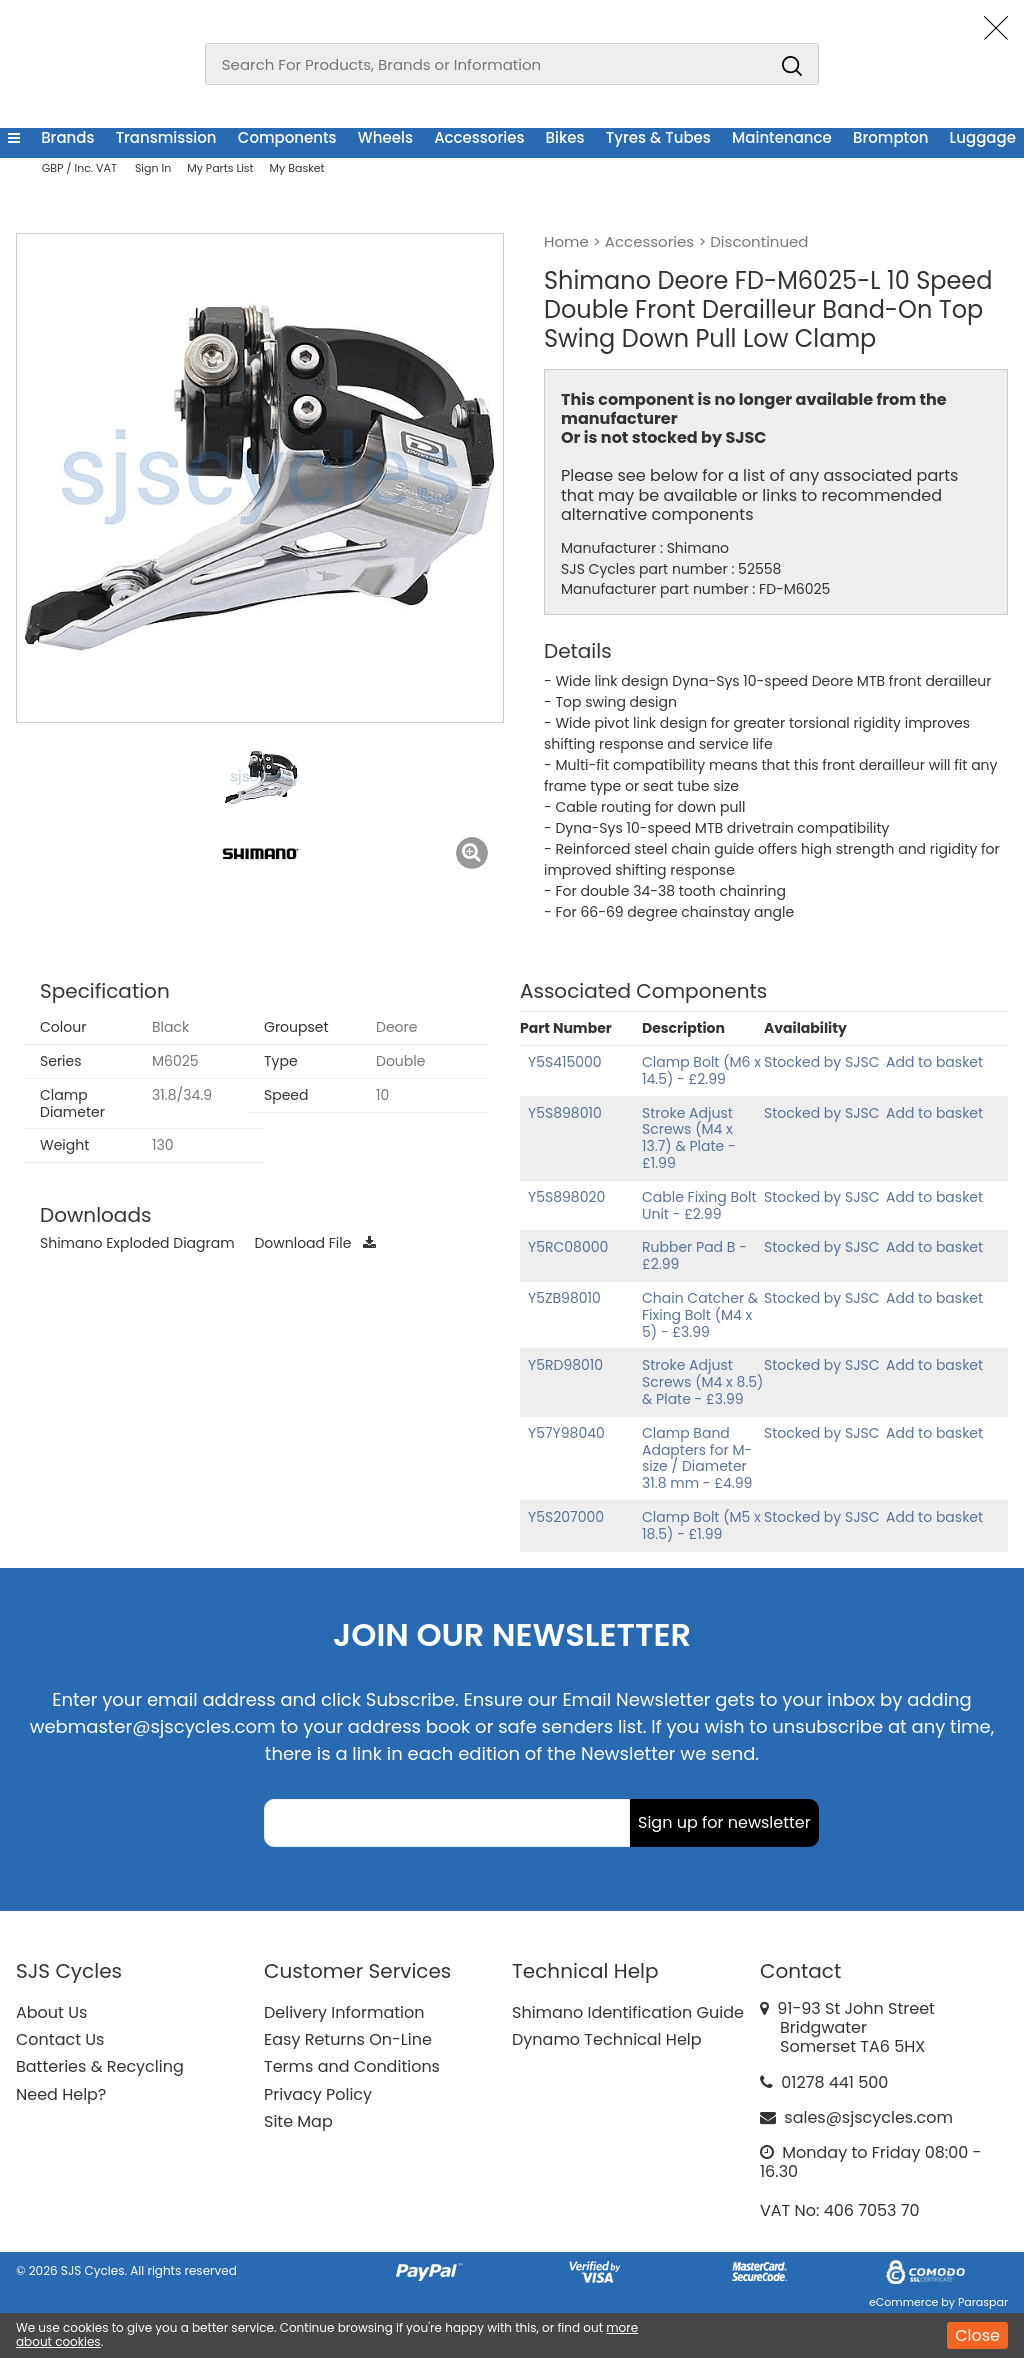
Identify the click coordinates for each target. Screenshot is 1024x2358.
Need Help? (61, 2094)
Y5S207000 (566, 1517)
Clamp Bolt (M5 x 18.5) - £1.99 (701, 1525)
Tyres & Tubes (658, 137)
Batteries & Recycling (100, 2066)
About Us (51, 2012)
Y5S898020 (566, 1197)
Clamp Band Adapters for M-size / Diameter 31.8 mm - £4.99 (697, 1458)
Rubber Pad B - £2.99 (694, 1255)
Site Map (298, 2121)
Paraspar (983, 2302)
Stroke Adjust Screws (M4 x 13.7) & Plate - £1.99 (689, 1138)
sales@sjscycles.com (868, 2117)
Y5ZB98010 (564, 1298)
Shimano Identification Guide (628, 2012)
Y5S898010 (565, 1113)
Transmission (166, 137)
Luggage (983, 137)
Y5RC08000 (568, 1247)
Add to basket (934, 1062)
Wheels (385, 137)
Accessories (479, 137)
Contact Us (60, 2039)
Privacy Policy (318, 2094)
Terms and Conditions (352, 2066)
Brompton (890, 137)
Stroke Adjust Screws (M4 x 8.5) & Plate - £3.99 (702, 1382)
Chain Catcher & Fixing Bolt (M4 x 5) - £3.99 (700, 1315)
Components (287, 137)
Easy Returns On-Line (348, 2039)
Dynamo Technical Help (607, 2039)
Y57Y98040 (566, 1433)
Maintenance (782, 137)
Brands (67, 137)
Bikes (565, 137)
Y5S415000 (565, 1062)
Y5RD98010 (565, 1365)
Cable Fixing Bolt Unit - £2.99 (699, 1205)
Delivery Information (344, 2012)
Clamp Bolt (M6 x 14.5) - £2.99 (701, 1070)
